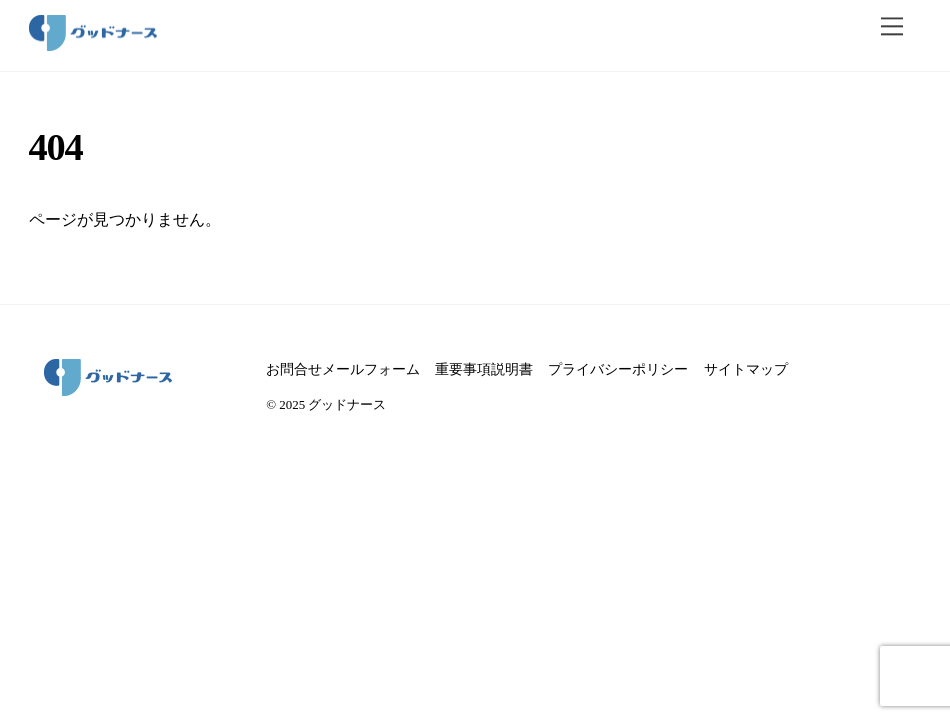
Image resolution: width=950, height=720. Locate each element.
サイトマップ (746, 369)
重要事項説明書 (484, 369)
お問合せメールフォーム (343, 369)
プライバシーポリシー (618, 369)
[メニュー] (892, 26)
